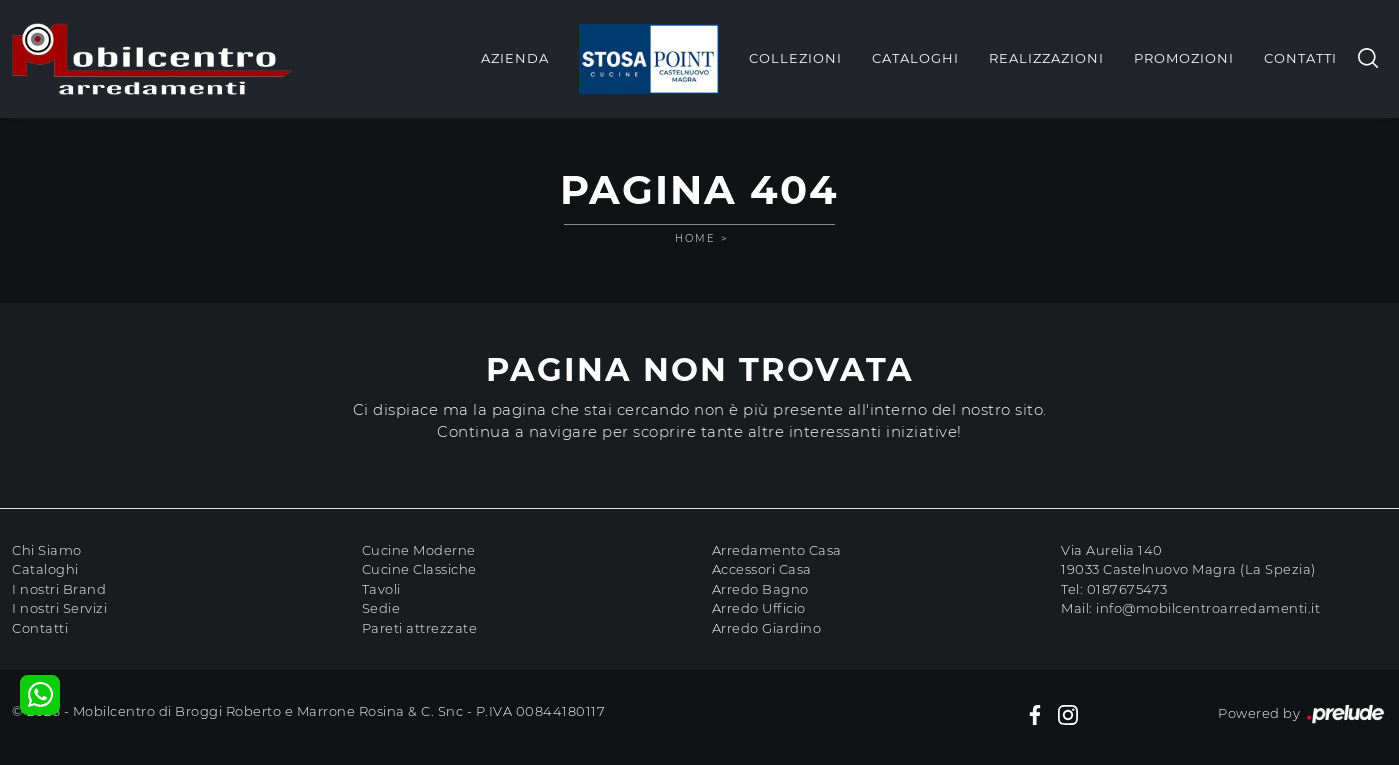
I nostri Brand (59, 589)
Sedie (381, 608)
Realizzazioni (1046, 58)
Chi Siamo (47, 550)
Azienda (515, 58)
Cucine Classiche (419, 569)
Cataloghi (915, 58)
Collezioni (795, 58)
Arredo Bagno (760, 589)
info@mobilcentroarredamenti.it (1208, 608)
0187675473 (1127, 589)
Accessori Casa (762, 569)
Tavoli (381, 589)
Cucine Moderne (419, 550)
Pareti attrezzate (420, 628)
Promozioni (1184, 58)
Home (695, 238)
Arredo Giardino (767, 628)
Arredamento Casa (777, 550)
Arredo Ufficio (759, 608)
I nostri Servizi (59, 608)
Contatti (1300, 58)
